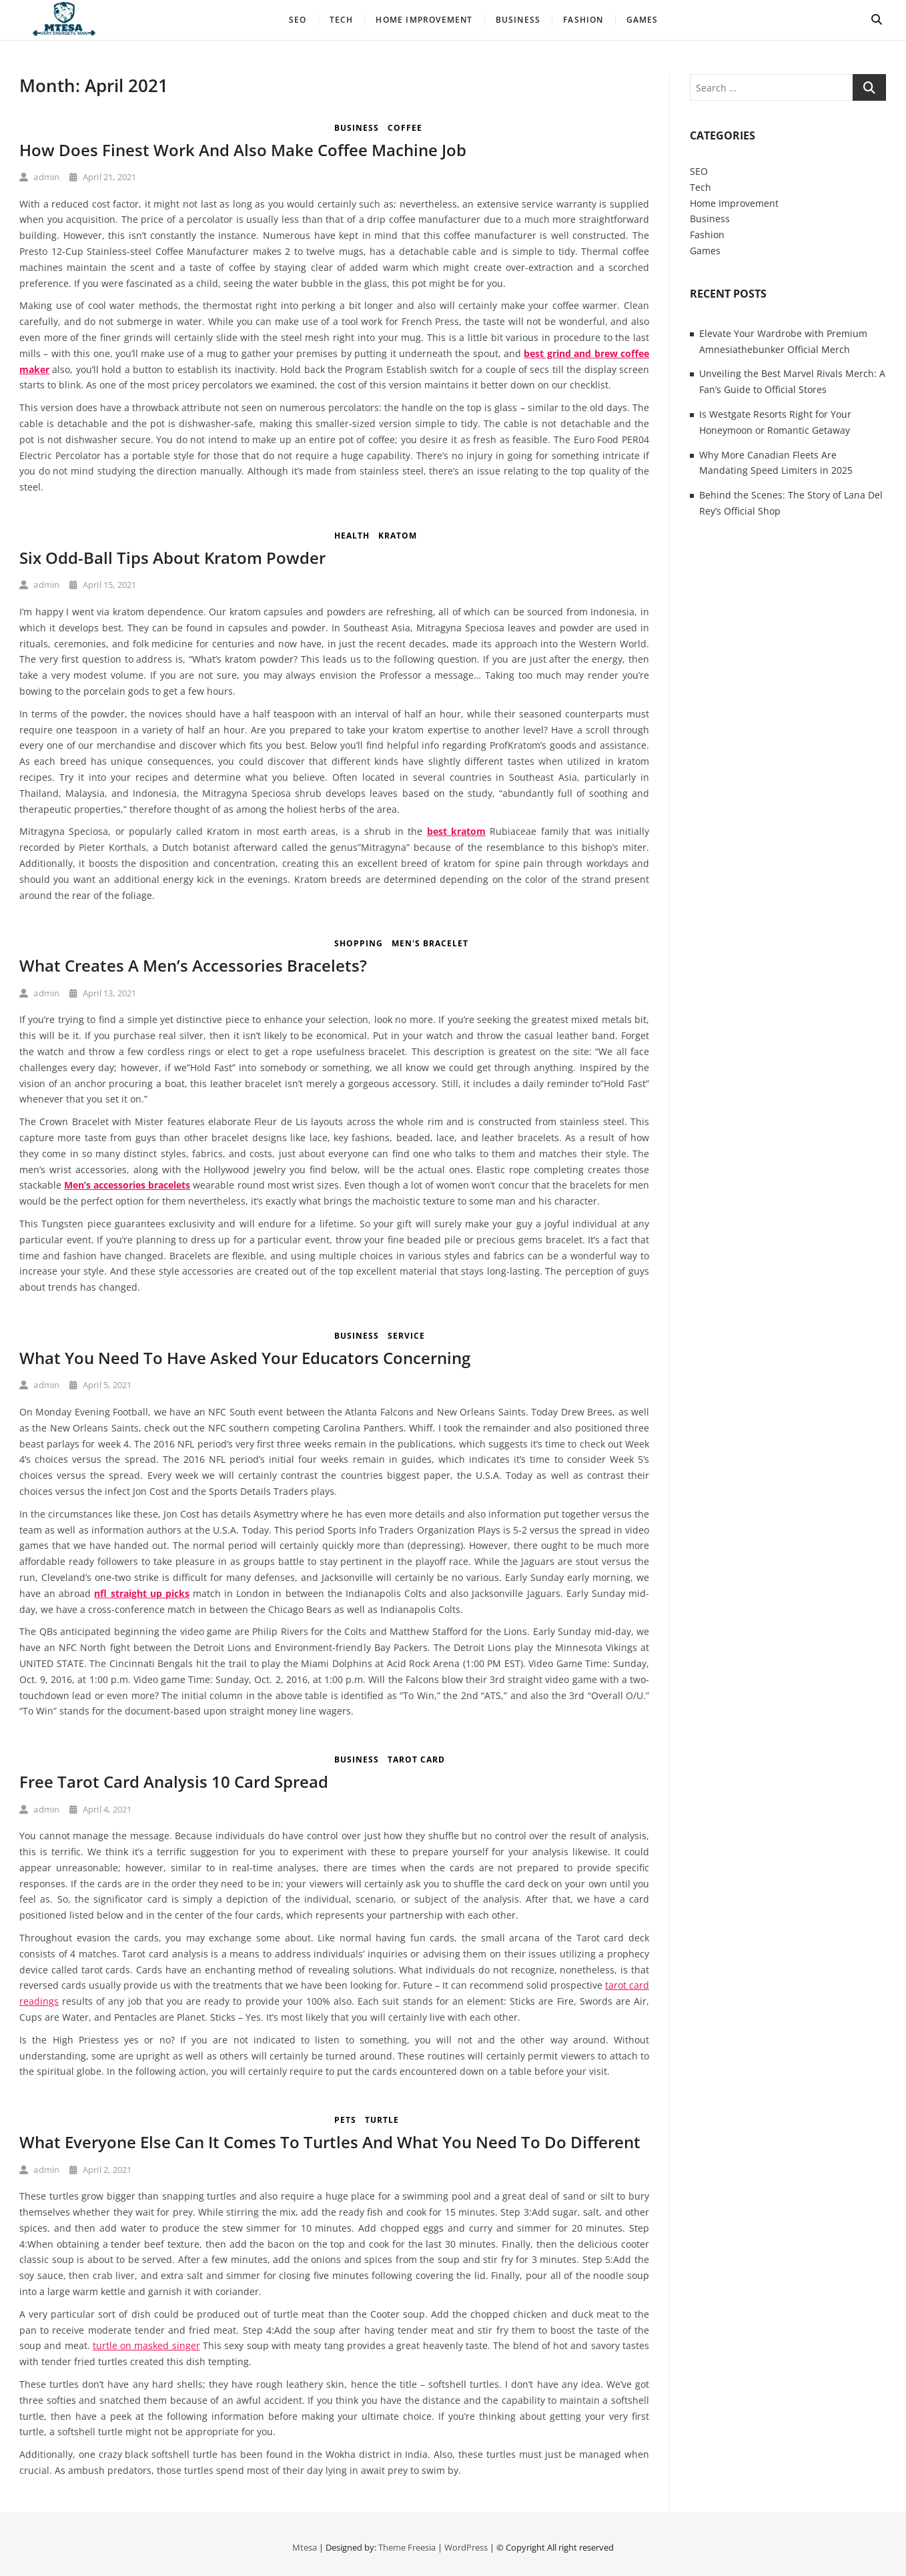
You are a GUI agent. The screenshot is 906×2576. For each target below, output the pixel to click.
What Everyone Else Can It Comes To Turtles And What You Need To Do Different (329, 2142)
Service (406, 1335)
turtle (382, 2120)
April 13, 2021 (102, 993)
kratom (397, 535)
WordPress (466, 2547)
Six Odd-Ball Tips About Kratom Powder (172, 558)
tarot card (416, 1759)
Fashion (583, 19)
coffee (405, 127)
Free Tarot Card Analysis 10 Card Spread (173, 1781)
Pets (345, 2120)
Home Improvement (424, 19)
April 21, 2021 (102, 177)
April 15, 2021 (102, 585)
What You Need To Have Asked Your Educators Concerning (244, 1358)
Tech (342, 19)
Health (352, 535)
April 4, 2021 (100, 1809)
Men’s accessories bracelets (127, 1185)
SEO (298, 19)
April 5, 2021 (100, 1385)
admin (39, 177)
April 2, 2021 (100, 2170)
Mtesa (304, 2547)
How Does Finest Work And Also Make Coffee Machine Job (242, 150)
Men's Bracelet (430, 943)
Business (518, 19)
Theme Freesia (407, 2547)
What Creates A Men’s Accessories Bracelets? (193, 965)
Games (642, 19)
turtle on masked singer (146, 2345)
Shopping (358, 943)
